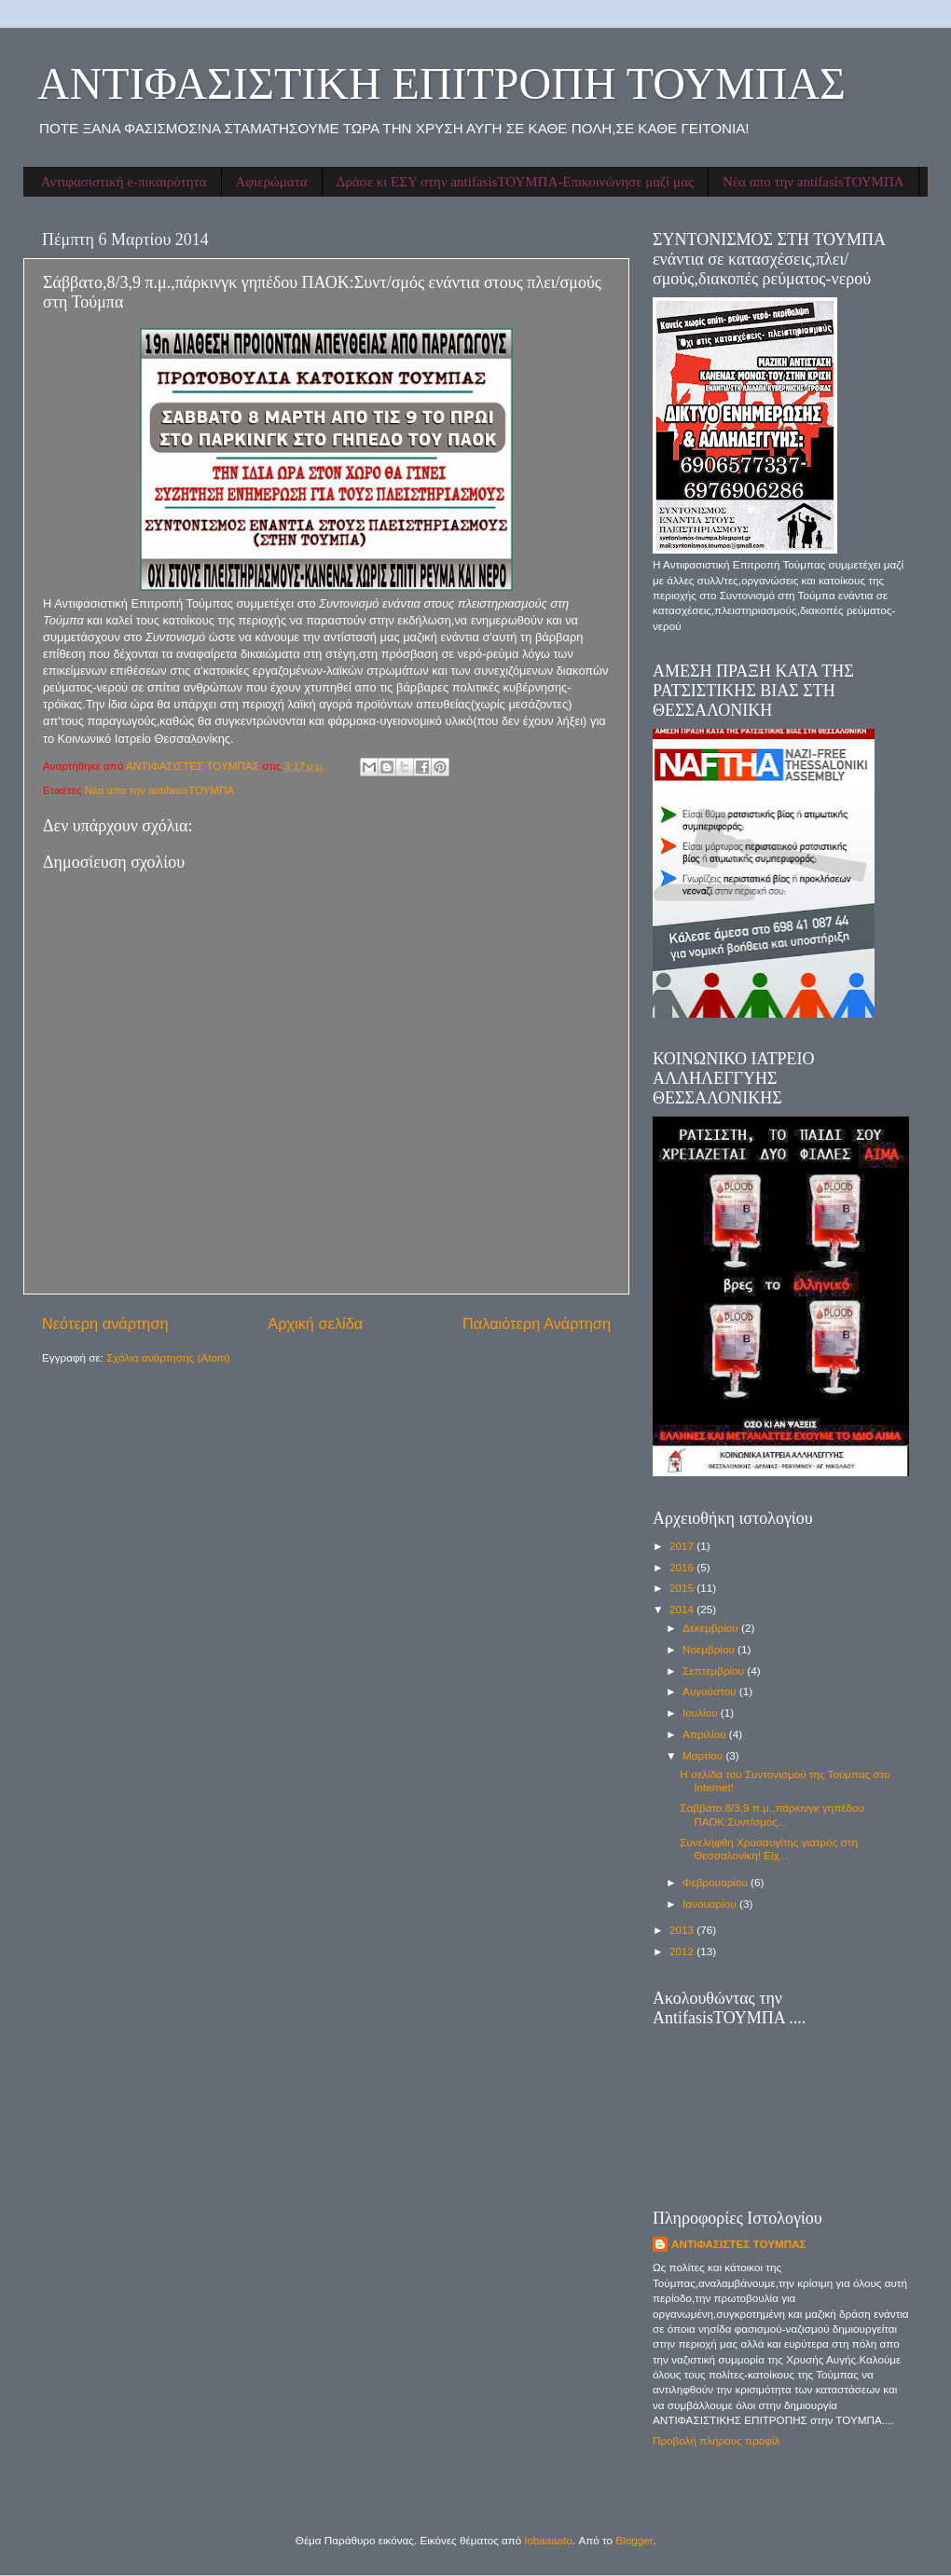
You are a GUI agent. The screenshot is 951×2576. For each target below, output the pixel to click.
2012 (682, 1951)
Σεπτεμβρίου (714, 1671)
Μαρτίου (703, 1755)
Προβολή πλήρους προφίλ (716, 2440)
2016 (682, 1567)
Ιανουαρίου (710, 1904)
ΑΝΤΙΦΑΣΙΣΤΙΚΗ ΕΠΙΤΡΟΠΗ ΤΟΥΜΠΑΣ (441, 83)
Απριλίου (705, 1734)
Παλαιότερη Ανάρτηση (536, 1323)
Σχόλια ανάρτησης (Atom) (167, 1357)
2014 (682, 1609)
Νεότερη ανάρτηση (105, 1323)
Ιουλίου (701, 1712)
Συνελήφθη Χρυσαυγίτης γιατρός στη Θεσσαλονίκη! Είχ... (769, 1848)
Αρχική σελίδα (315, 1323)
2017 (682, 1546)
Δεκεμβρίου (711, 1628)
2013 (682, 1930)
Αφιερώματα (272, 181)
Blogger (634, 2540)
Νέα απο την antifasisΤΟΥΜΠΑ (813, 181)
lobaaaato (548, 2540)
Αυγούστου (710, 1691)
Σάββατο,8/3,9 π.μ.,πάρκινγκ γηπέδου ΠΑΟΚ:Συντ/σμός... (772, 1814)
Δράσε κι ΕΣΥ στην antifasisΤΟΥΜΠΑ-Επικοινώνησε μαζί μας (515, 181)
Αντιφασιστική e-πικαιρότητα (124, 181)
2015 (682, 1588)
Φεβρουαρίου (716, 1882)
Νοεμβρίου (709, 1649)
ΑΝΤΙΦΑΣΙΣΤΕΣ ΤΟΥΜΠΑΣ (738, 2244)
